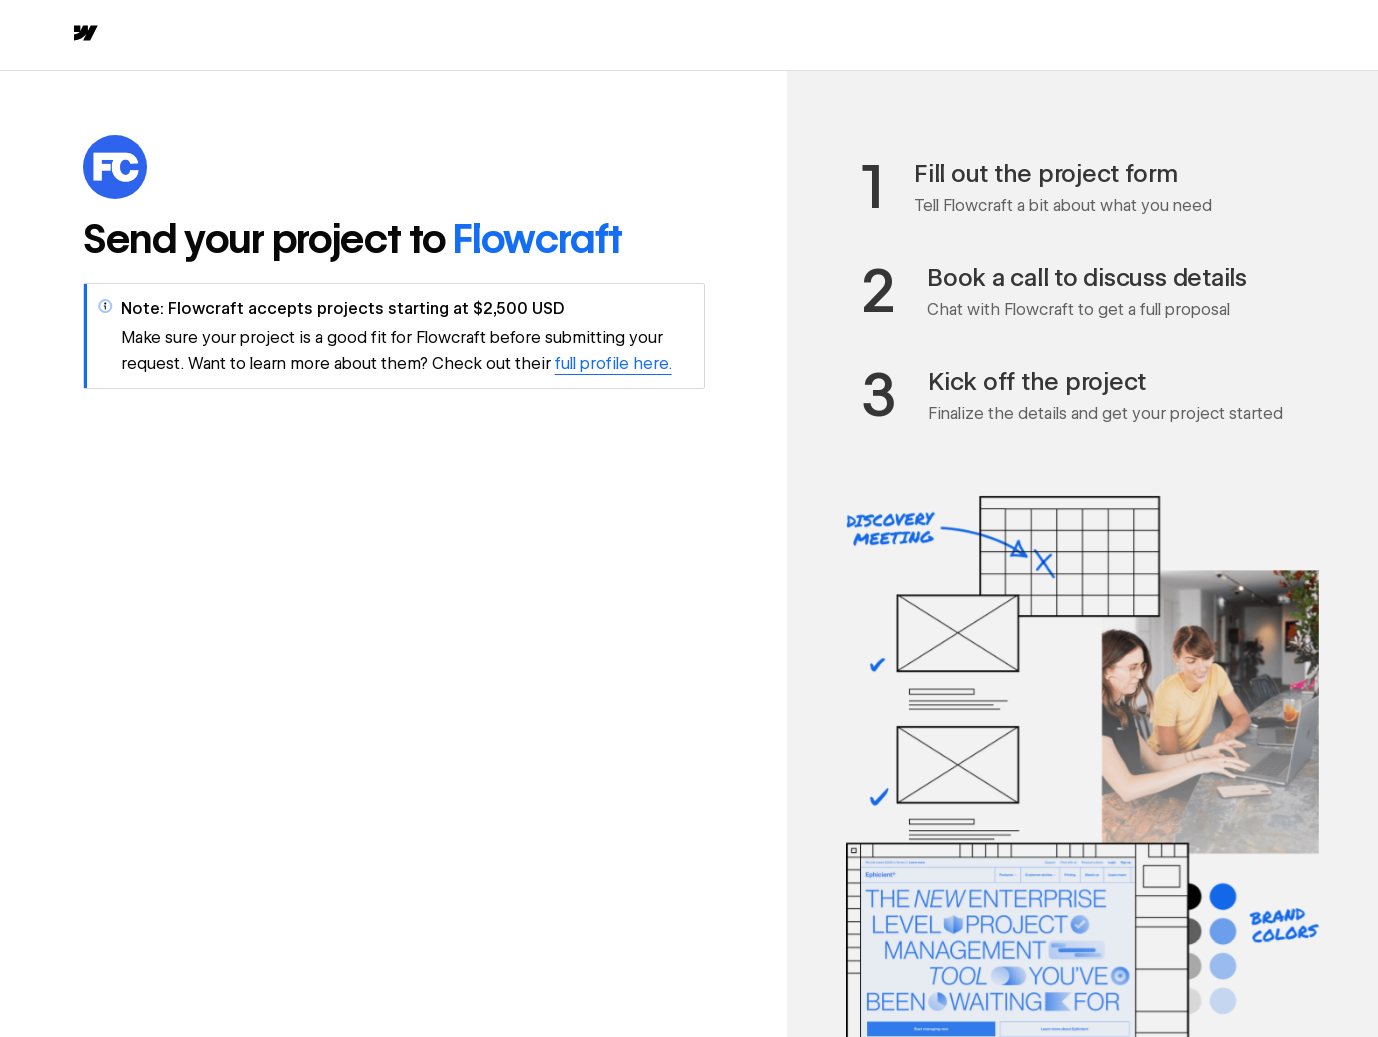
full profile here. (613, 363)
